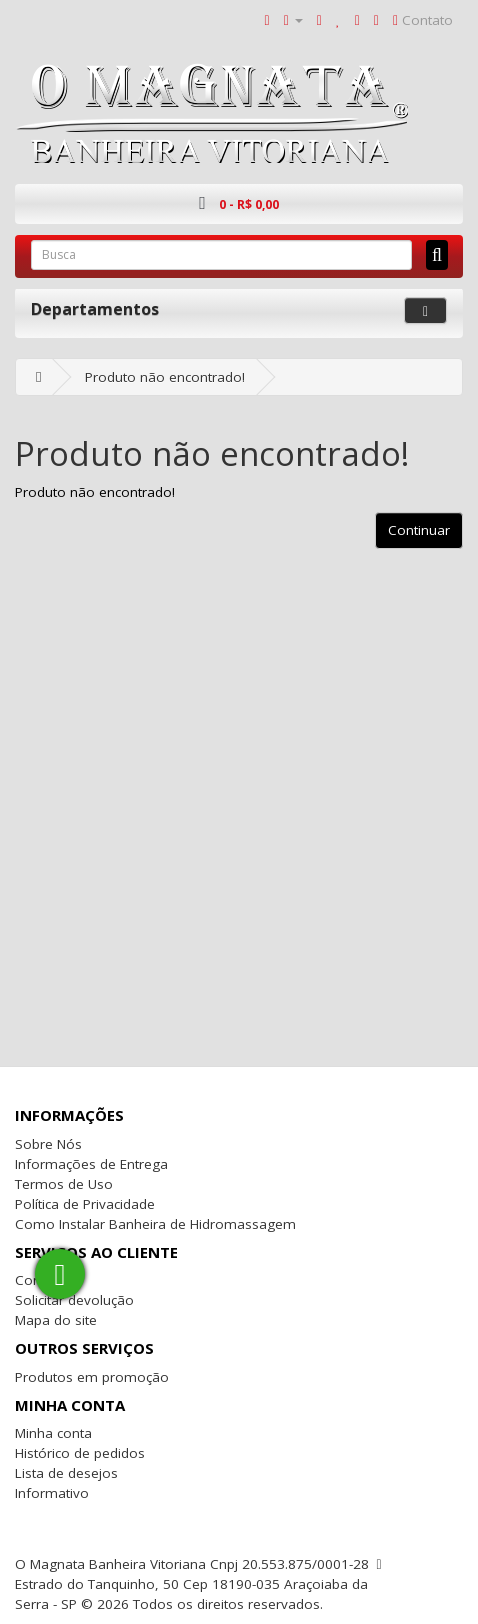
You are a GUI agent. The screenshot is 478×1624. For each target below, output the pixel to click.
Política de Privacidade (85, 1204)
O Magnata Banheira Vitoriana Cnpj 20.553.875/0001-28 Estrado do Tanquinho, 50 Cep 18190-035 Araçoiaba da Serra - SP (192, 1584)
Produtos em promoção (92, 1377)
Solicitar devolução (74, 1300)
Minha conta (53, 1433)
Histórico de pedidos (80, 1453)
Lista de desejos (66, 1473)
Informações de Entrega (91, 1164)
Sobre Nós (48, 1144)
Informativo (52, 1493)
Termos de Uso (64, 1184)
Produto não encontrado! (165, 377)
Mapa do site (56, 1320)
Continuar (419, 530)
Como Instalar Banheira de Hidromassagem (155, 1224)
